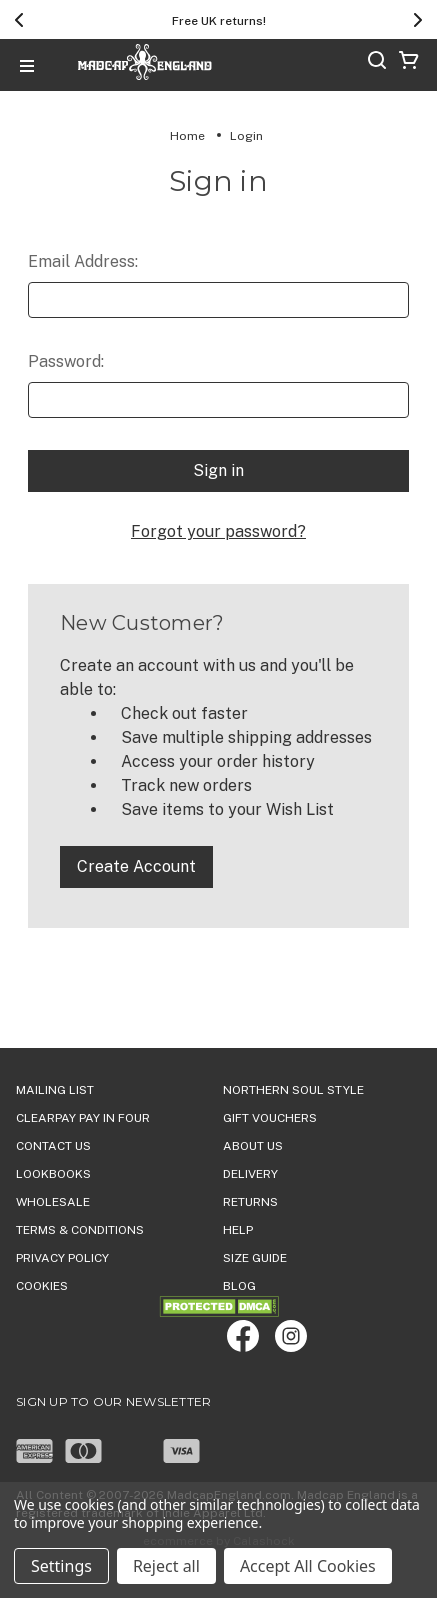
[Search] (377, 63)
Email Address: (83, 261)
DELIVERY (250, 1174)
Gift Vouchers (270, 1118)
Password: (66, 361)
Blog (239, 1286)
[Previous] (19, 20)
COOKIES (42, 1286)
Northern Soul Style (293, 1090)
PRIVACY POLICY (62, 1258)
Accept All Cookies (308, 1566)
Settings (61, 1566)
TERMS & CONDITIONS (80, 1230)
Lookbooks (53, 1174)
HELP (238, 1230)
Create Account (136, 866)
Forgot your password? (218, 531)
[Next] (418, 20)
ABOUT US (253, 1146)
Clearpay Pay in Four (83, 1118)
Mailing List (55, 1090)
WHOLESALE (53, 1202)
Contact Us (53, 1146)
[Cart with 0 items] (409, 63)
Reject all (166, 1566)
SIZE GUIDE (255, 1258)
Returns (250, 1202)
